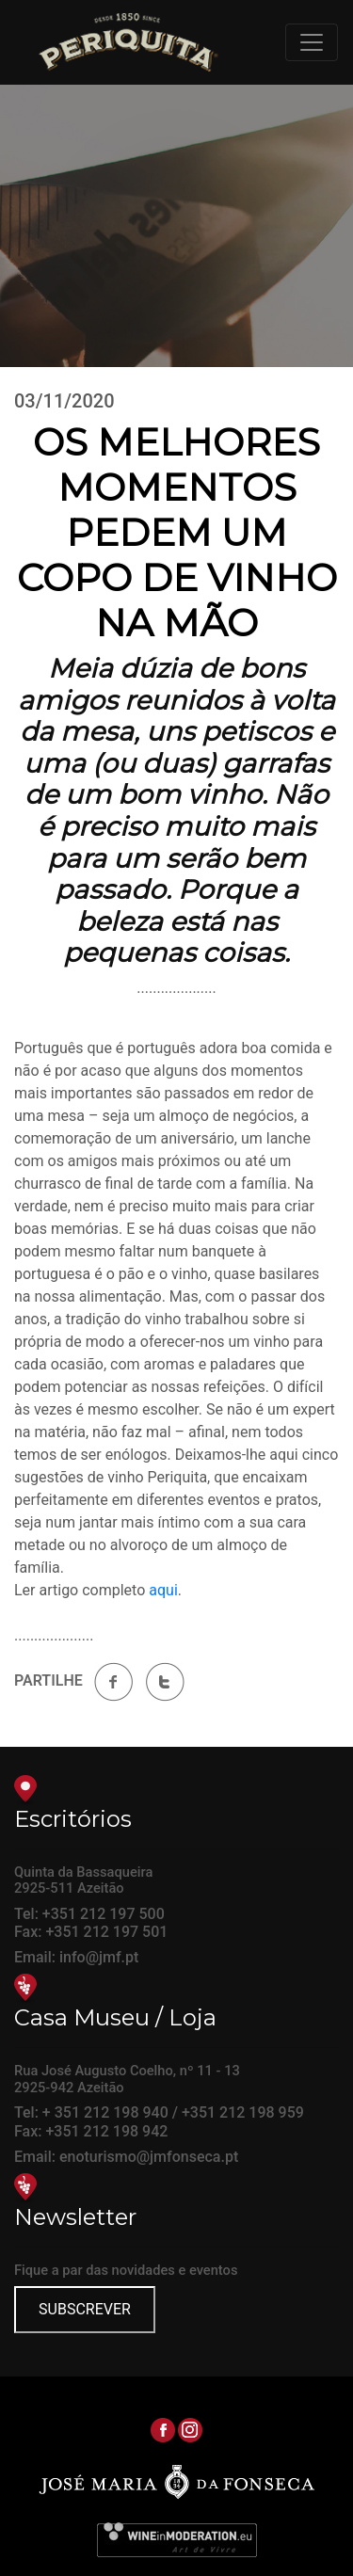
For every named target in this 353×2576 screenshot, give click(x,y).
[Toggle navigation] (311, 42)
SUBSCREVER (85, 2309)
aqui (163, 1590)
